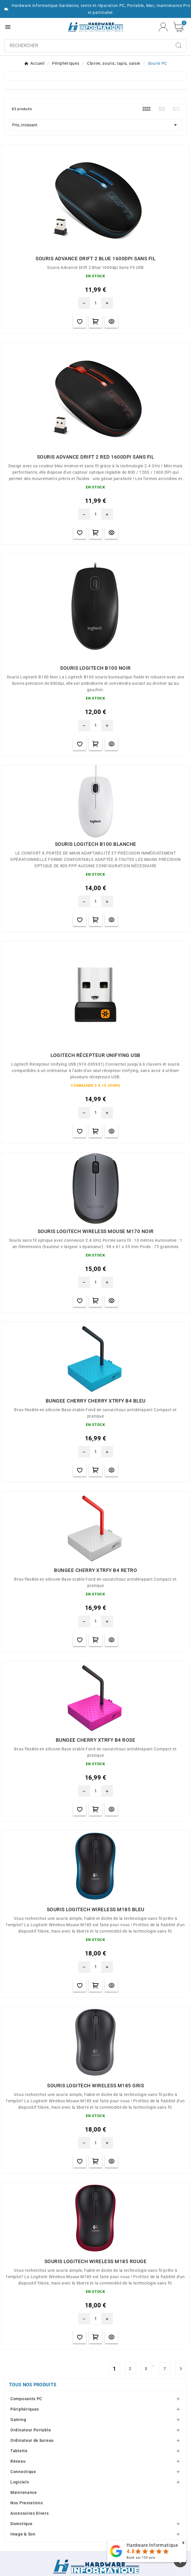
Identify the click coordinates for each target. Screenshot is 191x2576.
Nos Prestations (26, 2503)
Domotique (21, 2523)
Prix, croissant (95, 124)
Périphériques (24, 2409)
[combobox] (88, 46)
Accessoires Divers (29, 2513)
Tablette (19, 2450)
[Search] (178, 45)
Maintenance (23, 2492)
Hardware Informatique (152, 2545)
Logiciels (19, 2482)
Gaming (18, 2419)
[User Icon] (163, 27)
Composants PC (26, 2398)
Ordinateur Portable (30, 2430)
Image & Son (23, 2534)
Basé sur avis (141, 2558)
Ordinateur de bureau (32, 2440)
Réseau (17, 2461)
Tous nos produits (32, 2384)
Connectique (23, 2471)
